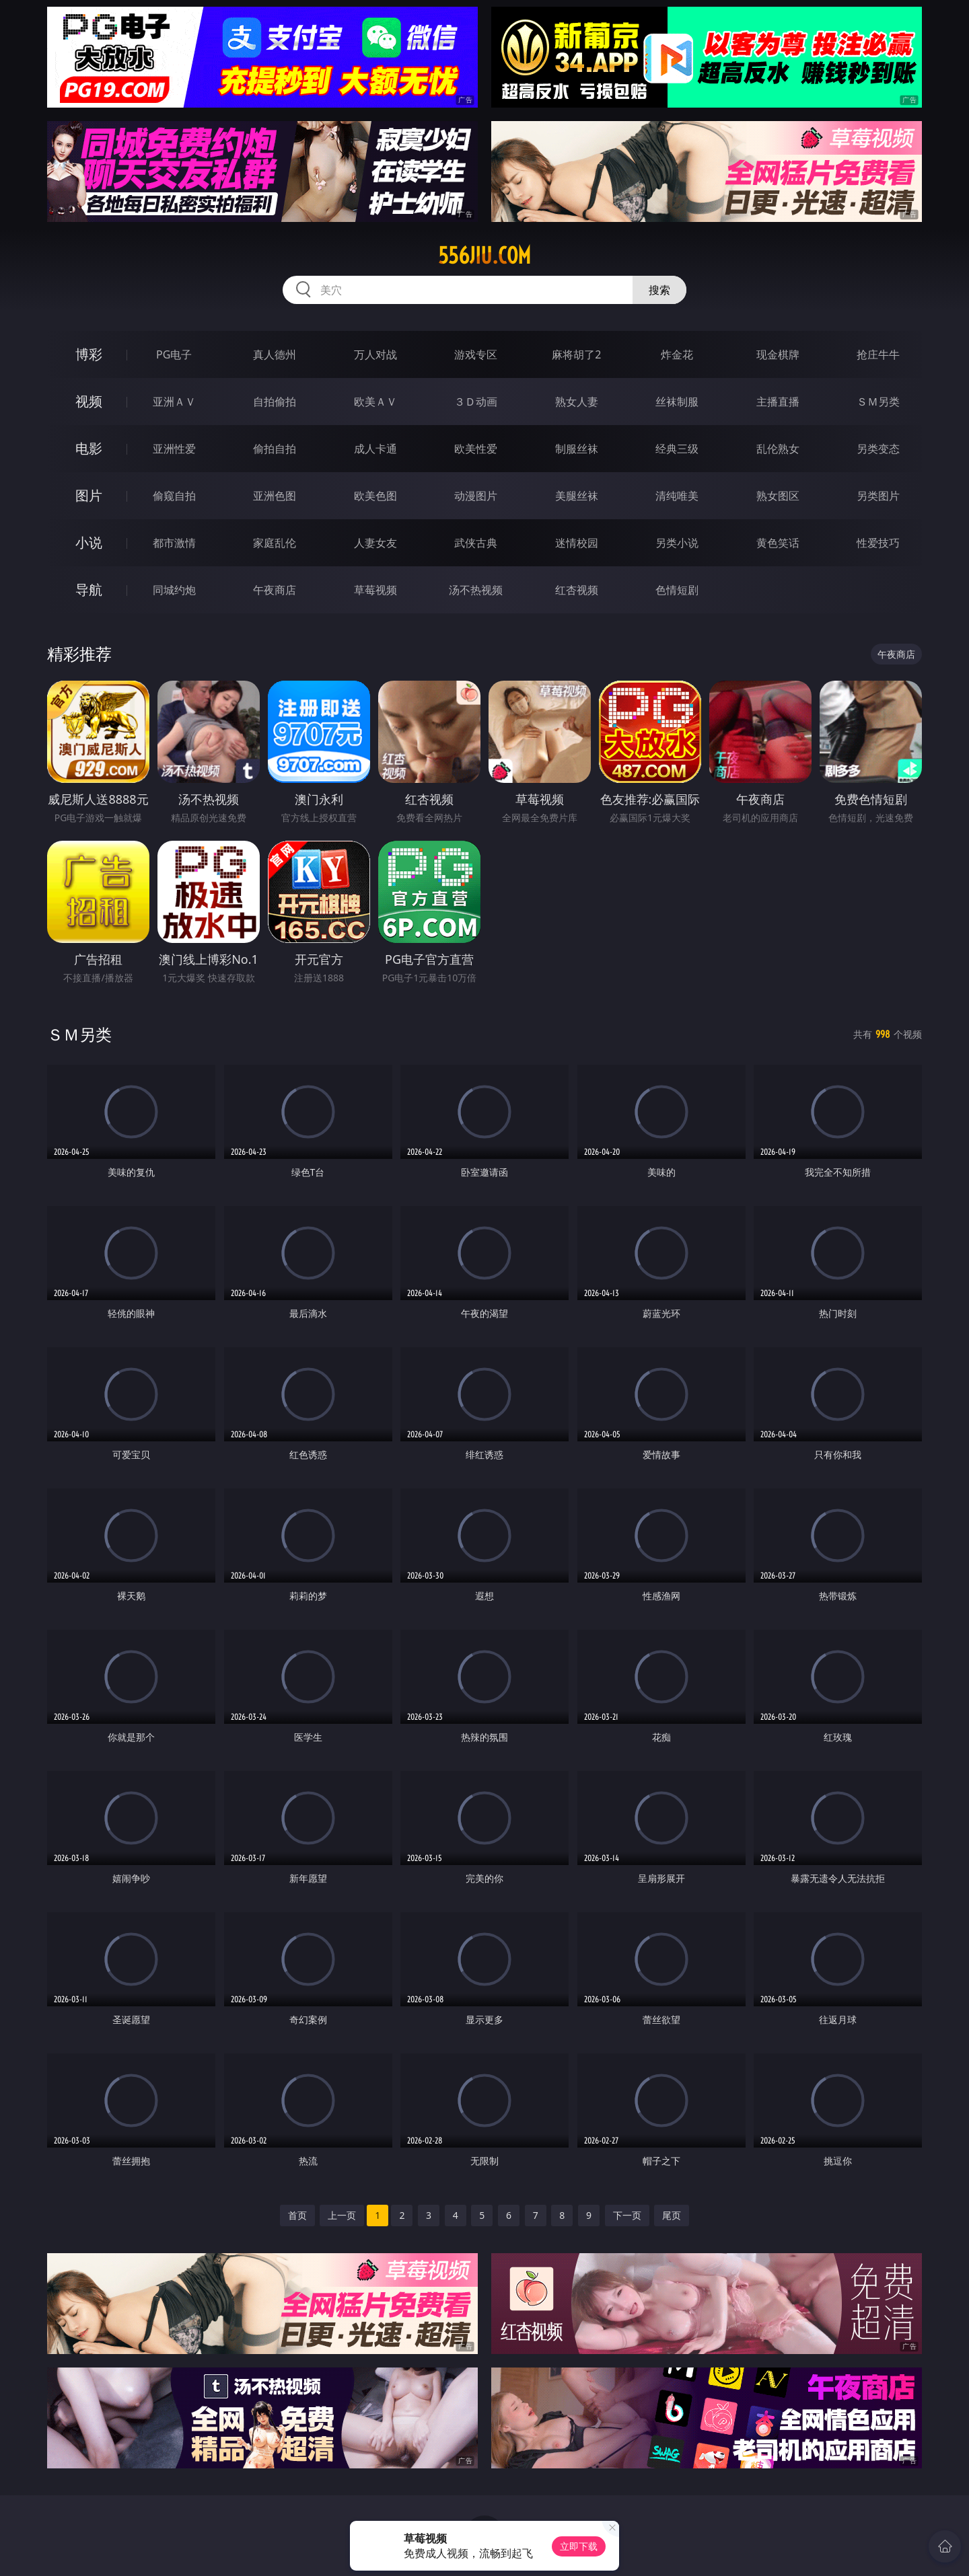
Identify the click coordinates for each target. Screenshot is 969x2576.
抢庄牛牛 (878, 354)
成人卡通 (375, 448)
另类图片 (878, 495)
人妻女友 (375, 542)
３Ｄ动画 (475, 401)
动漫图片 (475, 495)
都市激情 (174, 542)
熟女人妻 (576, 401)
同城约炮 (174, 589)
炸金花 (677, 354)
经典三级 (676, 448)
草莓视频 (375, 589)
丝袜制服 (676, 401)
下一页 (627, 2215)
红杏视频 (576, 589)
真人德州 (274, 354)
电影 (88, 448)
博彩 (88, 354)
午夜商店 (274, 589)
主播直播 (777, 401)
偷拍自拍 (274, 448)
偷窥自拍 (174, 495)
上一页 (342, 2215)
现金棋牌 (777, 354)
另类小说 (676, 542)
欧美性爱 (475, 448)
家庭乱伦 (274, 542)
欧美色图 (375, 495)
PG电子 (174, 354)
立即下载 (579, 2546)
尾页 (671, 2215)
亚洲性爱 (174, 448)
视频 (88, 401)
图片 (88, 495)
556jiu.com (484, 255)
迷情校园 (576, 542)
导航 (88, 589)
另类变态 (878, 448)
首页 (297, 2215)
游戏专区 (475, 354)
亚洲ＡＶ (174, 401)
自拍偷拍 (274, 401)
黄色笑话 (777, 542)
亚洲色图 (274, 495)
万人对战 (375, 354)
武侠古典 (475, 542)
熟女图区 (777, 495)
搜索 (659, 289)
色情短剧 (676, 589)
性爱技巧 (878, 542)
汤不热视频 (476, 589)
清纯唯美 (676, 495)
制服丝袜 (576, 448)
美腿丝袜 (576, 495)
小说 (88, 542)
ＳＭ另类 (878, 401)
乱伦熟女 (777, 448)
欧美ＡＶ (375, 401)
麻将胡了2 (576, 354)
